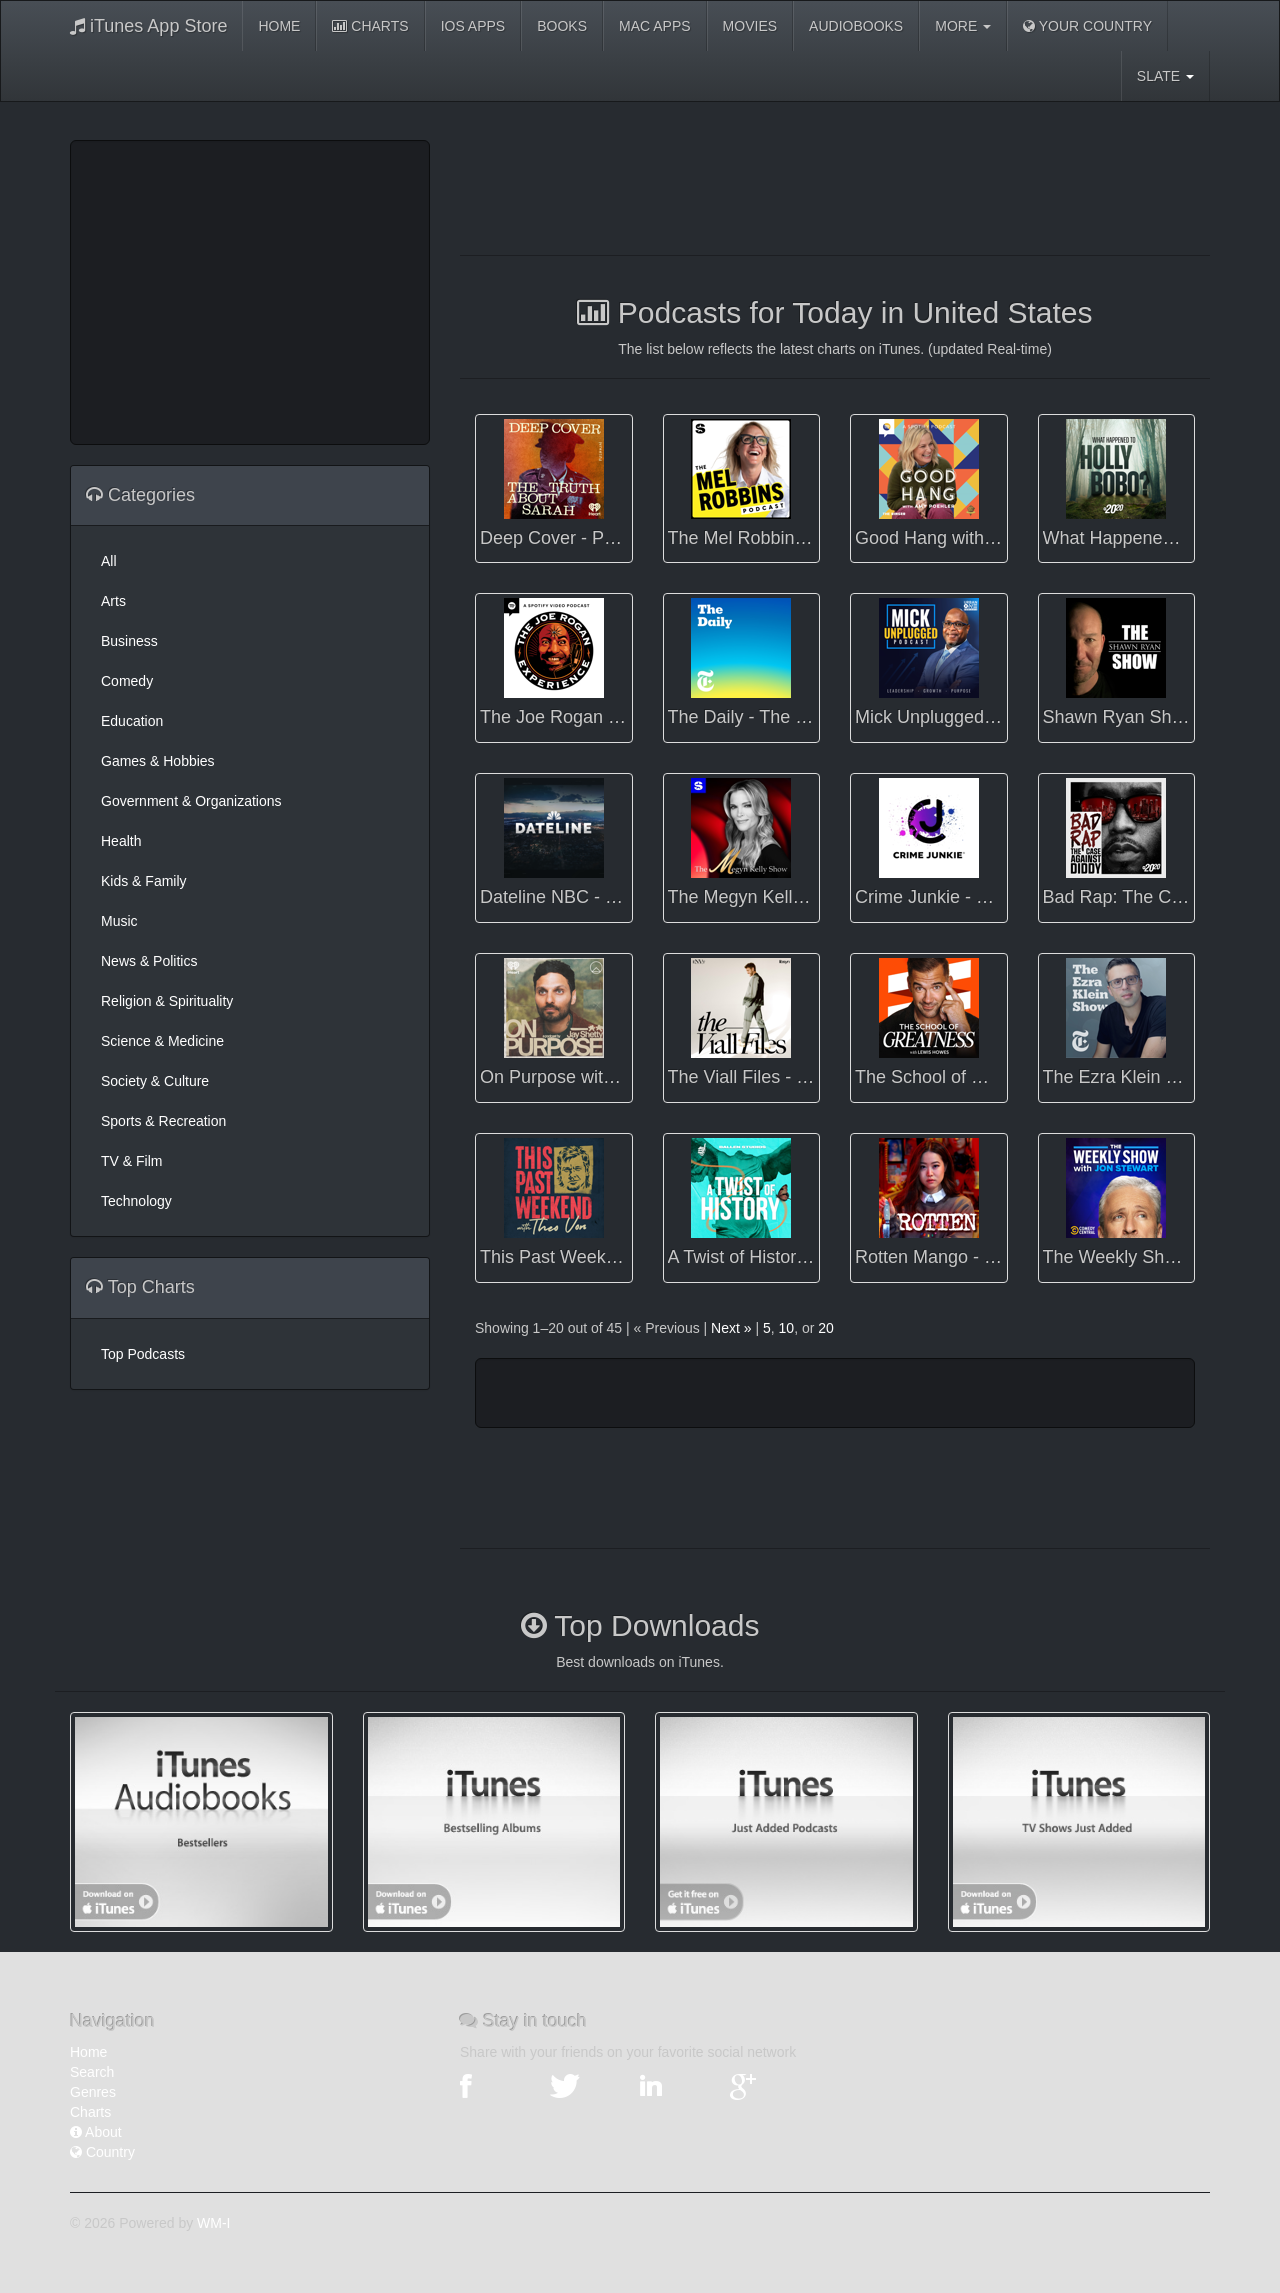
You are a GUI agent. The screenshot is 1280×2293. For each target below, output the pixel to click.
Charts (370, 26)
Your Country (1087, 26)
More (963, 26)
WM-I (213, 2223)
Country (102, 2152)
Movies (750, 26)
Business (129, 641)
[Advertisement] (250, 290)
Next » (731, 1328)
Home (279, 26)
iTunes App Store (148, 26)
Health (121, 841)
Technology (136, 1201)
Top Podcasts (143, 1354)
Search (92, 2072)
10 (787, 1328)
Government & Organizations (191, 801)
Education (132, 721)
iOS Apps (473, 26)
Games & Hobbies (158, 761)
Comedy (127, 681)
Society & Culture (155, 1081)
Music (119, 921)
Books (562, 26)
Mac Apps (655, 26)
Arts (113, 601)
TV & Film (131, 1161)
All (109, 561)
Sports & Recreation (163, 1121)
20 (826, 1328)
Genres (93, 2092)
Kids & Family (144, 881)
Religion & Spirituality (167, 1001)
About (96, 2132)
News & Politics (149, 961)
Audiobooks (856, 26)
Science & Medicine (162, 1041)
